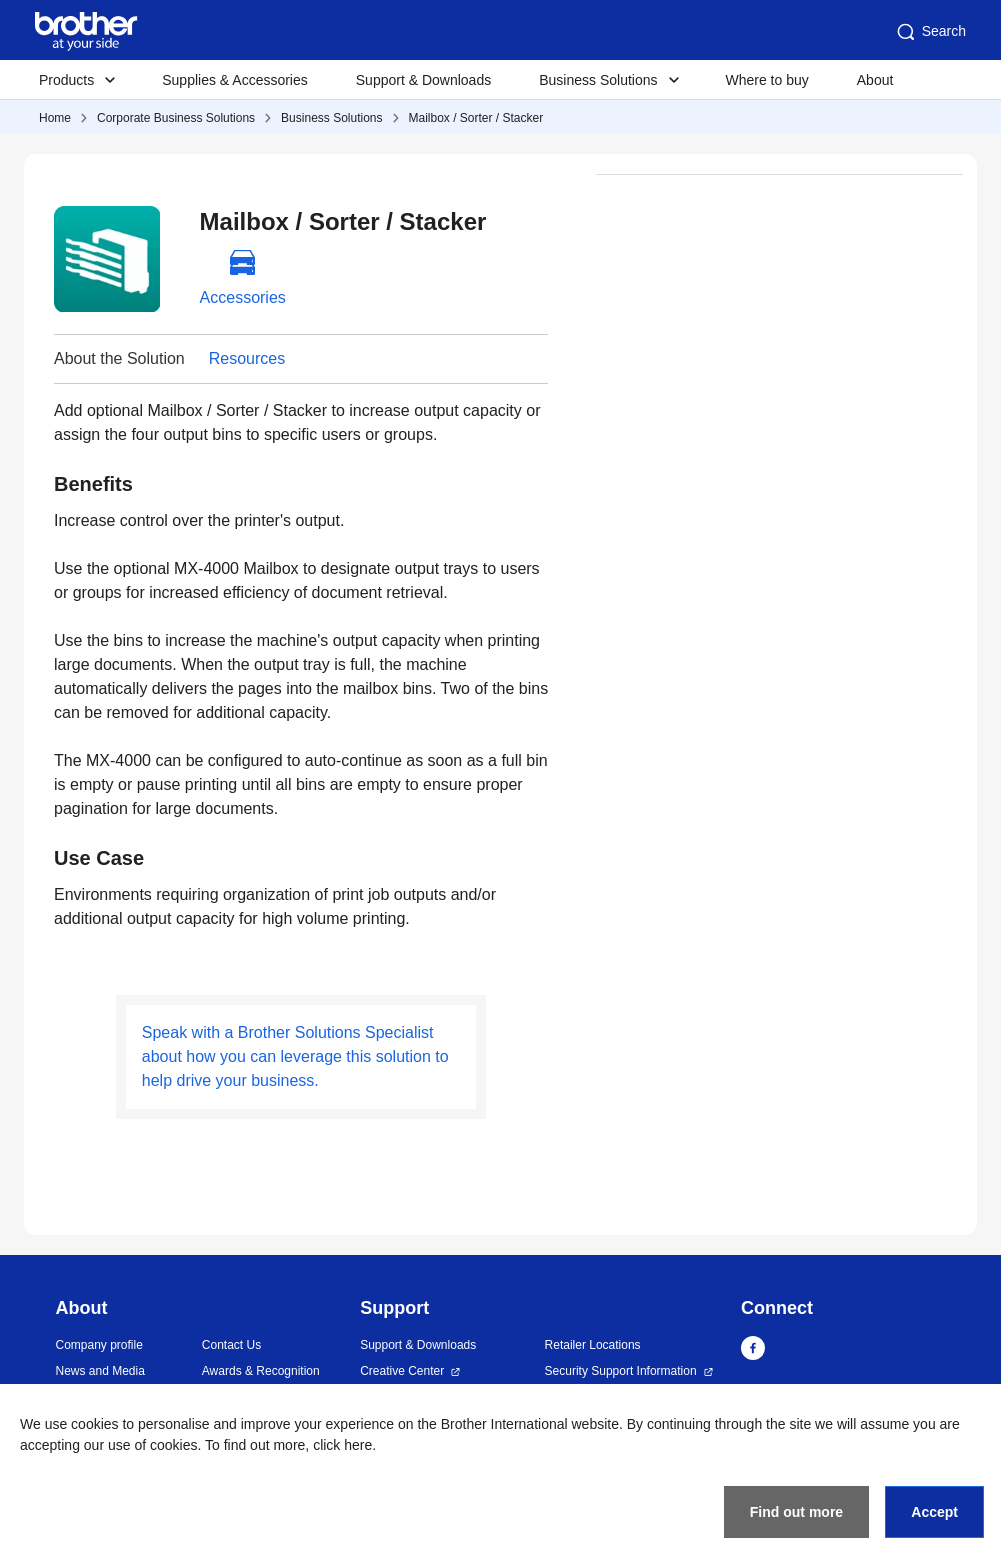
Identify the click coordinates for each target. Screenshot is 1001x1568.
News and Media (100, 1371)
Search (930, 32)
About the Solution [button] (119, 358)
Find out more (796, 1512)
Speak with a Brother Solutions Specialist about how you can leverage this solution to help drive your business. (295, 1056)
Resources (247, 358)
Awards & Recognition (261, 1371)
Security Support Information (621, 1371)
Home (55, 118)
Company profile (99, 1345)
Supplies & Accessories (235, 80)
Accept (934, 1512)
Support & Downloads (423, 80)
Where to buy (767, 80)
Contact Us (231, 1345)
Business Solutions (331, 118)
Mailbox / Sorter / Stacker (476, 118)
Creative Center (402, 1371)
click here (342, 1445)
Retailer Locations (593, 1345)
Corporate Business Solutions (176, 118)
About (875, 80)
